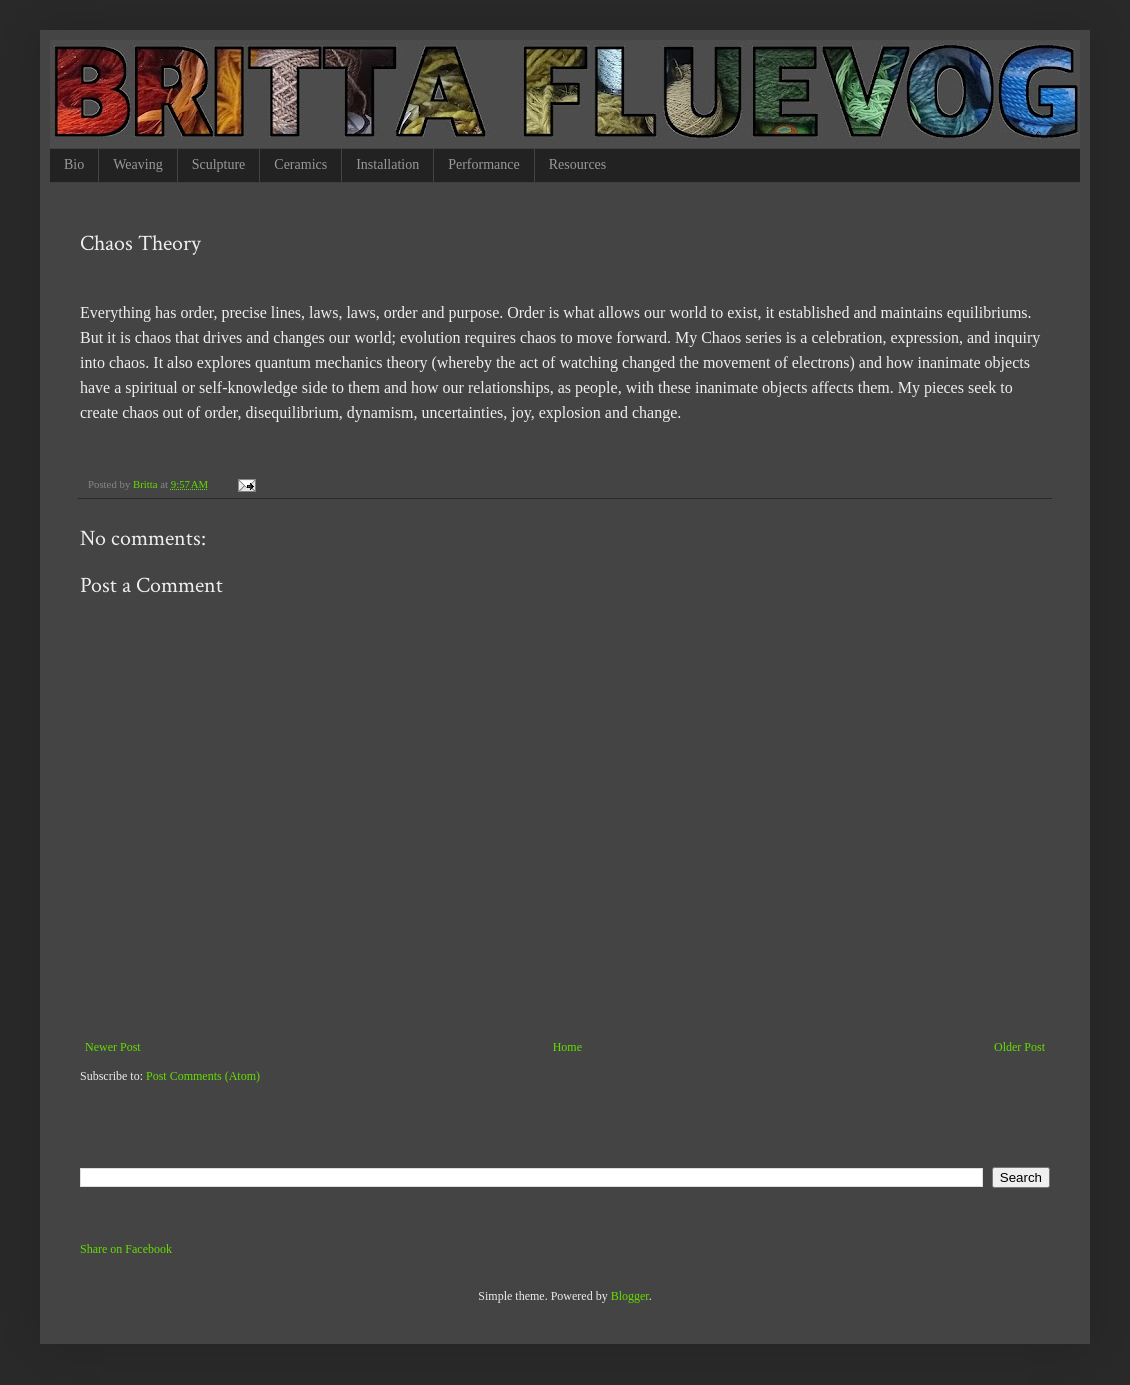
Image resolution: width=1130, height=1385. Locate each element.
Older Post (1019, 1047)
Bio (74, 164)
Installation (387, 164)
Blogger (630, 1296)
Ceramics (300, 164)
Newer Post (113, 1047)
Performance (484, 164)
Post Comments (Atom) (203, 1076)
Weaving (137, 164)
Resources (578, 164)
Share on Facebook (126, 1249)
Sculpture (219, 164)
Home (567, 1047)
